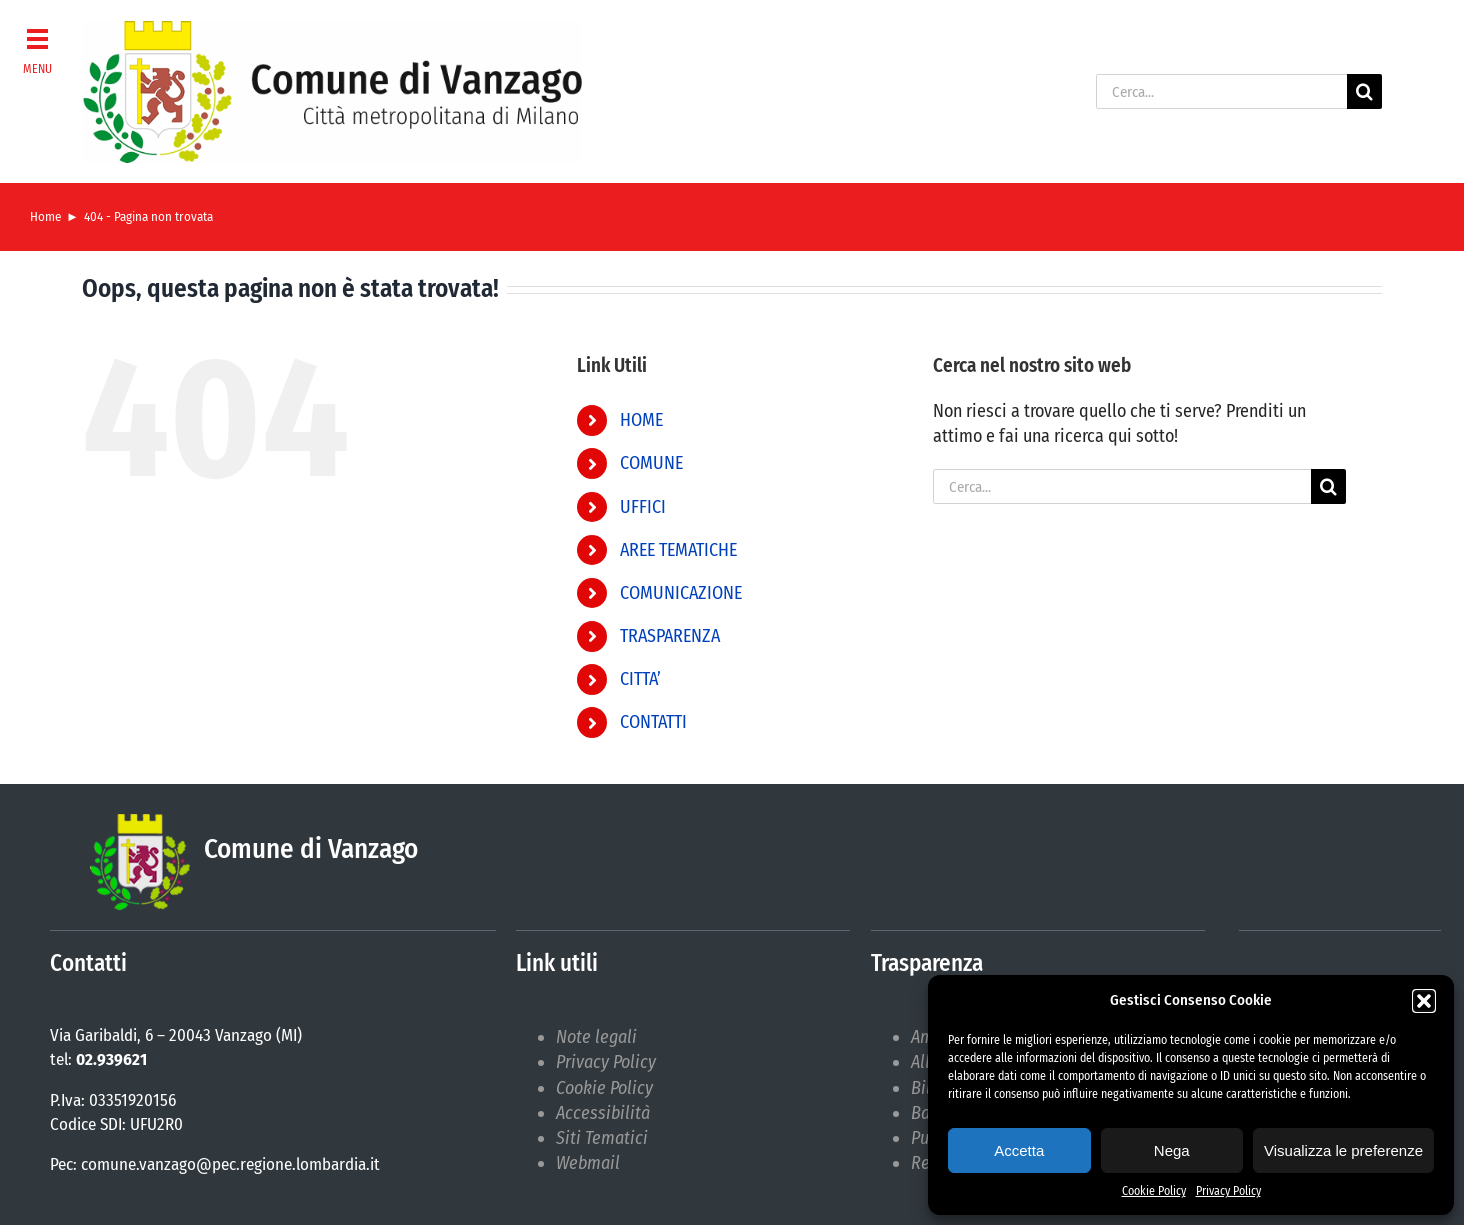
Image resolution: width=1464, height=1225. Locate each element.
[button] (1424, 1001)
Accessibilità (603, 1113)
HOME (641, 420)
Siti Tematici (602, 1138)
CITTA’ (640, 679)
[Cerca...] (1221, 91)
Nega (1172, 1150)
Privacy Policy (1228, 1191)
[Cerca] (1364, 91)
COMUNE (651, 463)
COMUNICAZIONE (681, 593)
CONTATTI (653, 722)
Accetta (1019, 1150)
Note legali (596, 1037)
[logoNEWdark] (332, 30)
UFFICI (643, 507)
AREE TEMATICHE (678, 550)
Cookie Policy (1154, 1191)
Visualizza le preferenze (1343, 1150)
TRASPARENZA (670, 636)
